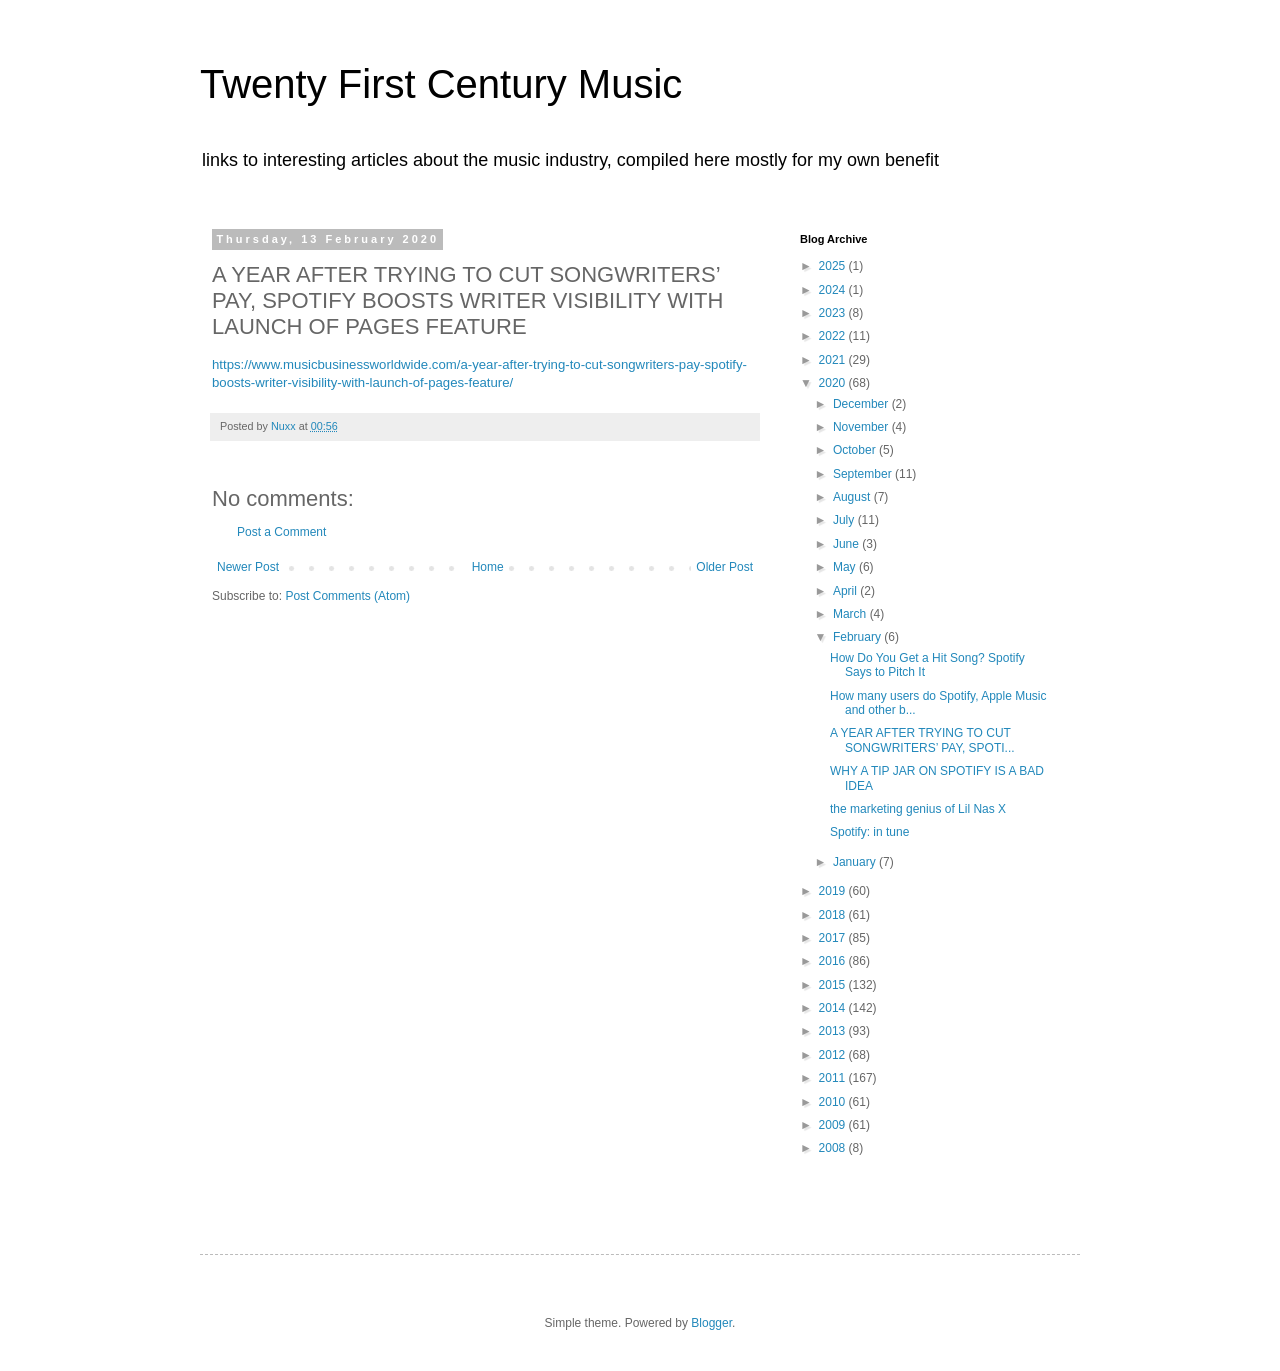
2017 (834, 938)
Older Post (724, 567)
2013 (834, 1031)
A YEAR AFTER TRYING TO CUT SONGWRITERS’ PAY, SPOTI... (922, 740)
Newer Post (248, 567)
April (846, 591)
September (864, 474)
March (851, 614)
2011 (834, 1078)
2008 (834, 1148)
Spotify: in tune (869, 832)
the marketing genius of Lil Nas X (918, 809)
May (846, 567)
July (845, 520)
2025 (834, 266)
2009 (834, 1125)
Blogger (711, 1323)
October (856, 450)
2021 (834, 360)
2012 (834, 1055)
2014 (834, 1008)
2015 (834, 985)
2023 (834, 313)
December (862, 404)
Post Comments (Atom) (347, 596)
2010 (834, 1102)
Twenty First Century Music (441, 84)
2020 (834, 383)
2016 (834, 961)
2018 (834, 915)
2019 (834, 891)
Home (488, 567)
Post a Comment (281, 532)
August (853, 497)
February (858, 637)
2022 (834, 336)
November (862, 427)
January (856, 862)
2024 (834, 290)
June (847, 544)
